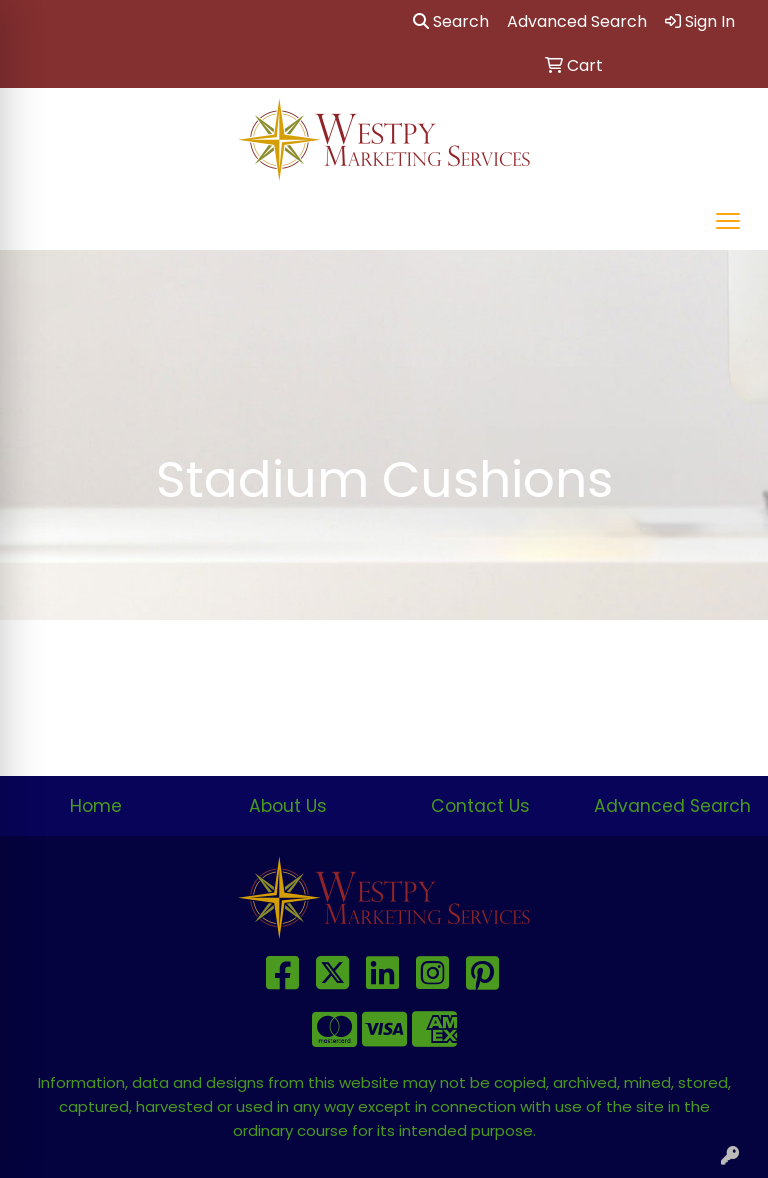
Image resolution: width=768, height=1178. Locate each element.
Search (451, 21)
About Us (288, 806)
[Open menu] (728, 221)
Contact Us (480, 806)
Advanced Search (672, 806)
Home (96, 806)
